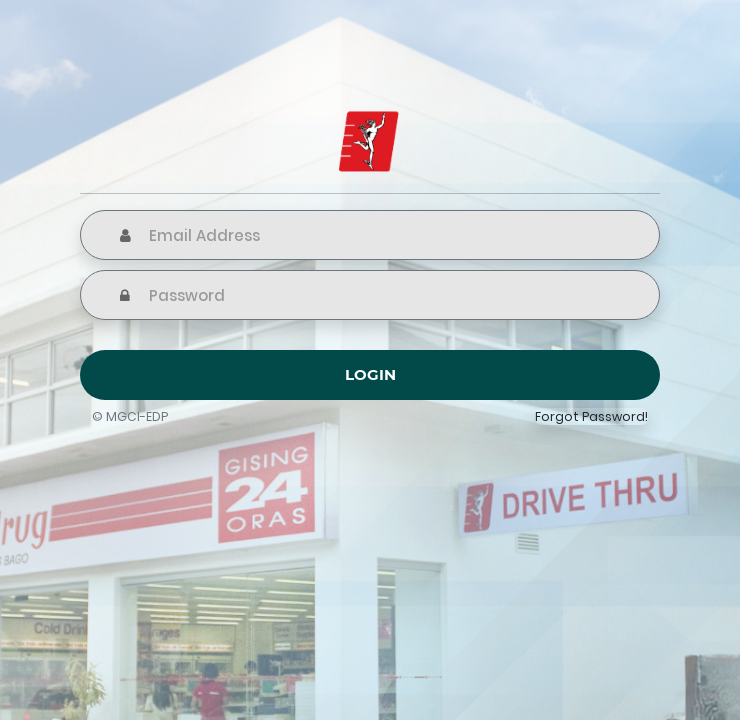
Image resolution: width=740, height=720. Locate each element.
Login (370, 374)
